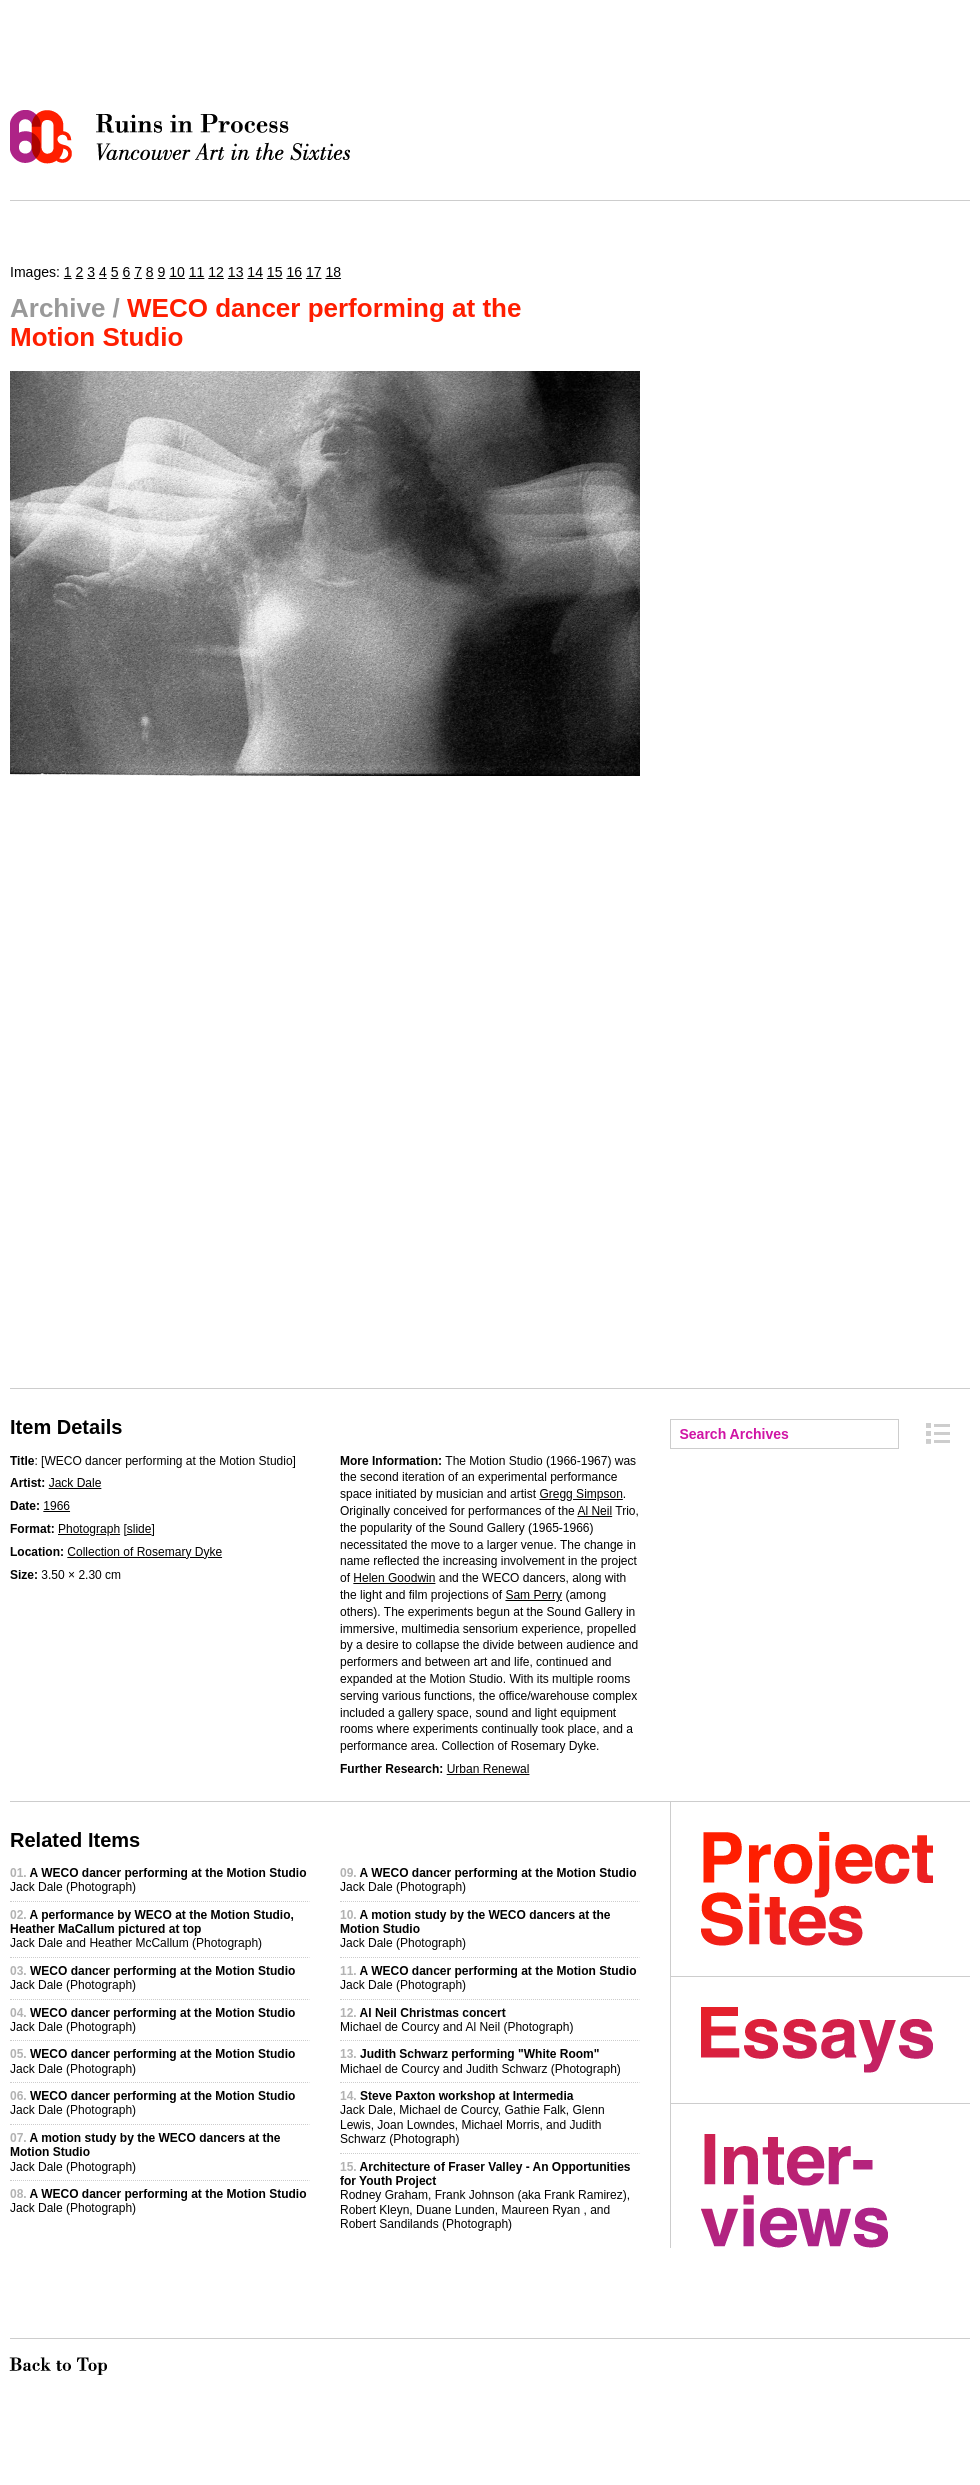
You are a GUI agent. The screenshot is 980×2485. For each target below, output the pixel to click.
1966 (56, 1506)
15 (275, 272)
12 (216, 272)
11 (197, 272)
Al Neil (594, 1511)
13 (236, 272)
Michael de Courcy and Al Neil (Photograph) (456, 2020)
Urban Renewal (488, 1769)
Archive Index (938, 1433)
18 (333, 272)
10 (177, 272)
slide (139, 1529)
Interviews (835, 2191)
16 (294, 272)
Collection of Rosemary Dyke (144, 1552)
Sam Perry (533, 1595)
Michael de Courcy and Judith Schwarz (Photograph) (480, 2061)
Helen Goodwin (394, 1578)
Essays (835, 2040)
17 (314, 272)
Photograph (89, 1529)
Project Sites (835, 1889)
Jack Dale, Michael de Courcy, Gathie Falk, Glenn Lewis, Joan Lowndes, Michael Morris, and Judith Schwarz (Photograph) (472, 2117)
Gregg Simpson (580, 1494)
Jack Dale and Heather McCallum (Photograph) (152, 1929)
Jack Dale (75, 1483)
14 (255, 272)
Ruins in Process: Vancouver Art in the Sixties (185, 137)
